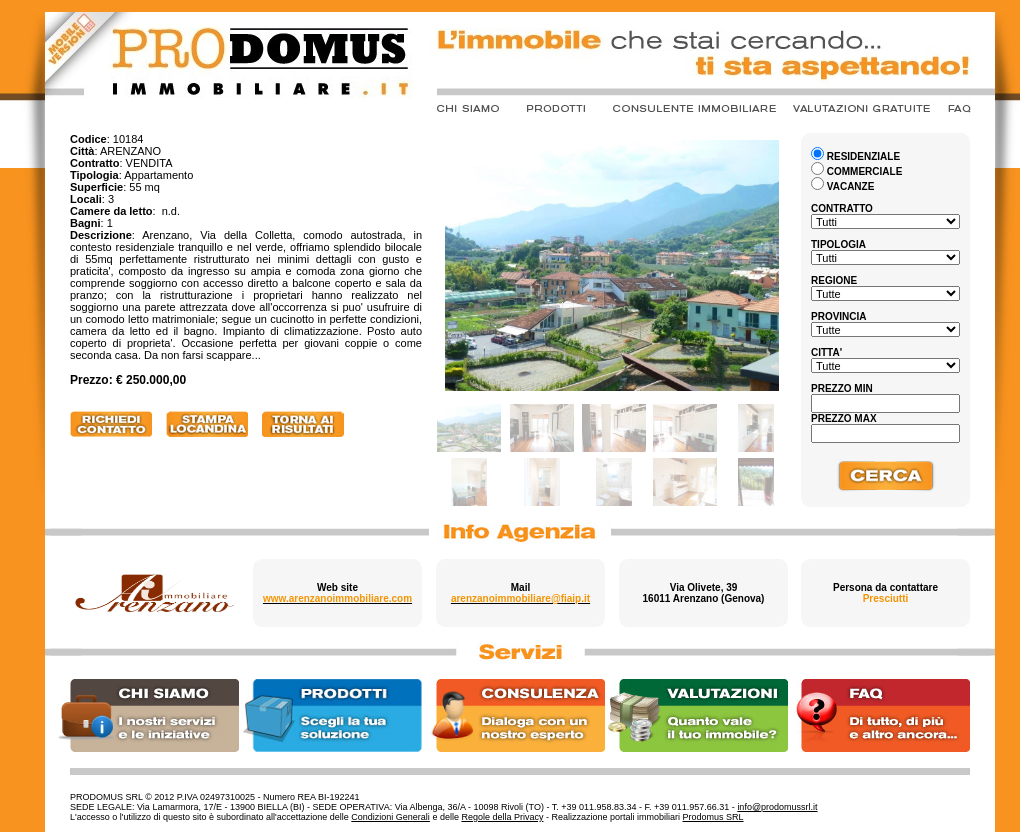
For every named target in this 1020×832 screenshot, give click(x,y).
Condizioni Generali (390, 817)
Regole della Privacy (502, 817)
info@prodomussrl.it (777, 807)
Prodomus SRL (713, 817)
